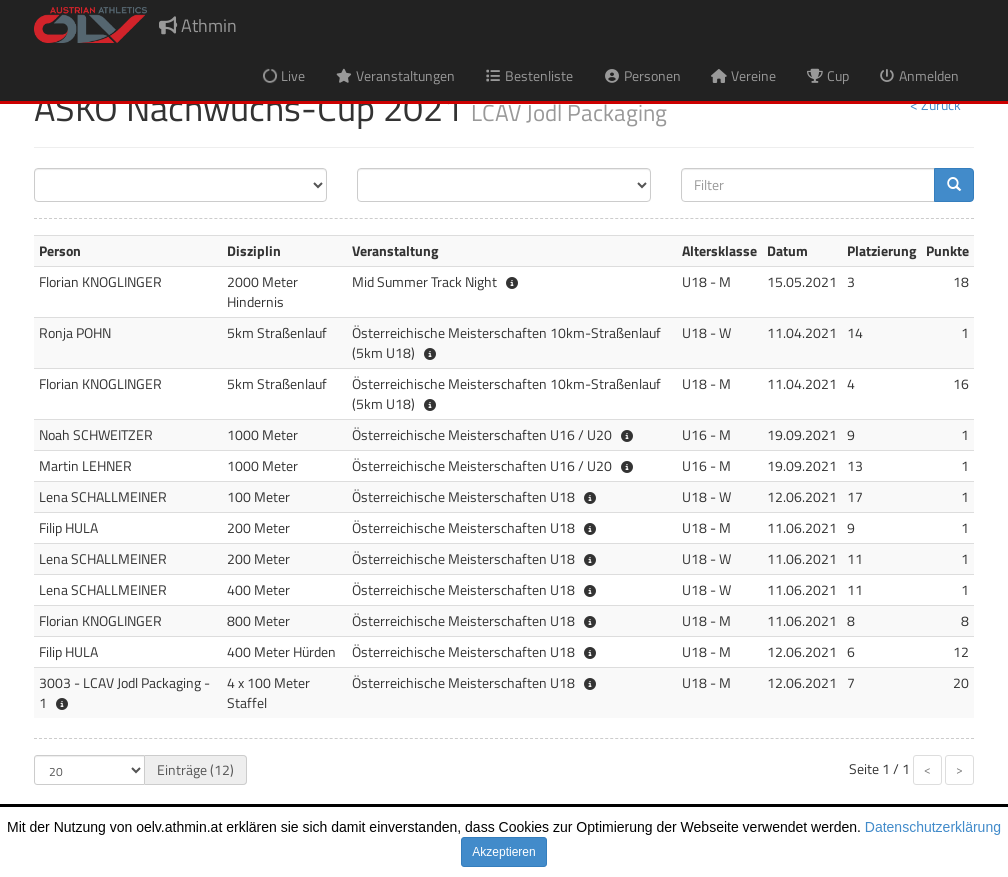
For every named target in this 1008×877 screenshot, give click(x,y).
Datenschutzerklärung (933, 827)
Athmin (198, 25)
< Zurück (935, 104)
